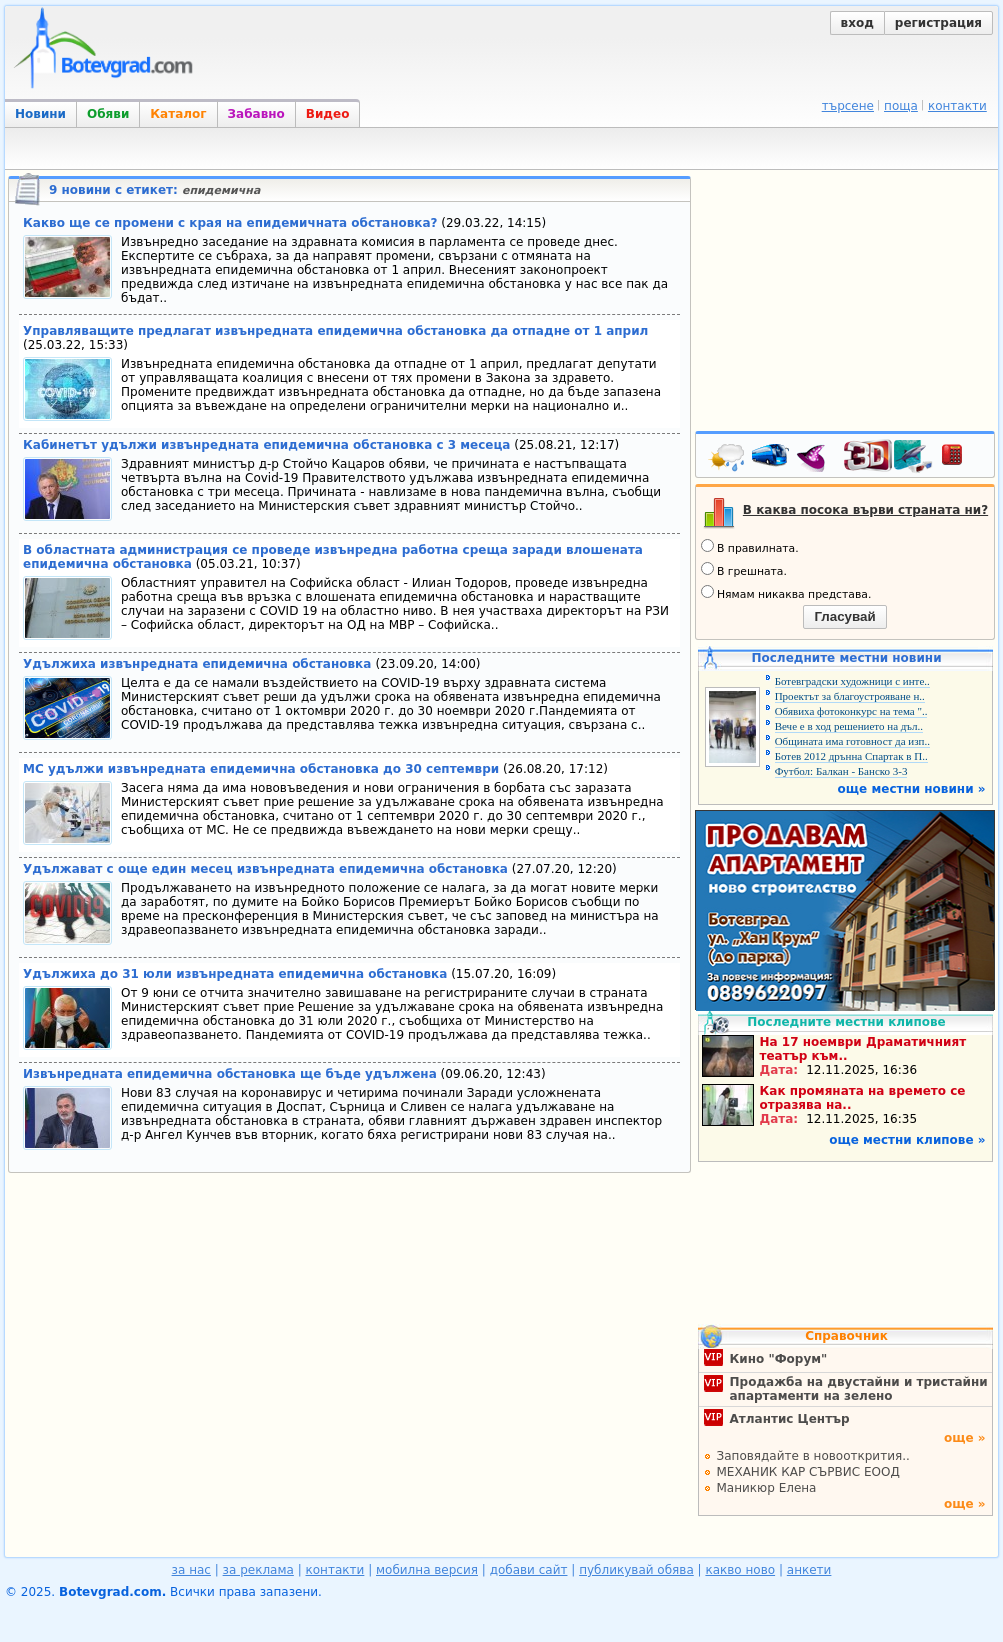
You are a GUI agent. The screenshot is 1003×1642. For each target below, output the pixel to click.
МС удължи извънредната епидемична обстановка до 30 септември (261, 769)
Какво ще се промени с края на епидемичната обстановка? (230, 223)
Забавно (256, 114)
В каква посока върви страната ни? (865, 510)
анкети (809, 1570)
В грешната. (744, 570)
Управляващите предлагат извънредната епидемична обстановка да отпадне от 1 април (335, 331)
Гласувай (844, 616)
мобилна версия (427, 1570)
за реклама (258, 1570)
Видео (328, 114)
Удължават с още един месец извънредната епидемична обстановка (265, 869)
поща (901, 106)
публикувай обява (636, 1570)
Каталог (178, 114)
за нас (191, 1570)
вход (857, 23)
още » (965, 1438)
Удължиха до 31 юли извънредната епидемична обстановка (235, 974)
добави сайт (529, 1570)
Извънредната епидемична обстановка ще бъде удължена (230, 1074)
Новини (40, 114)
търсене (848, 106)
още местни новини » (912, 789)
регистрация (938, 23)
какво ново (740, 1570)
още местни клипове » (907, 1140)
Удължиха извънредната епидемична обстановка (199, 664)
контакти (957, 106)
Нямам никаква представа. (786, 593)
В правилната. (750, 547)
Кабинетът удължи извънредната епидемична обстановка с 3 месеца (266, 445)
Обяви (108, 114)
